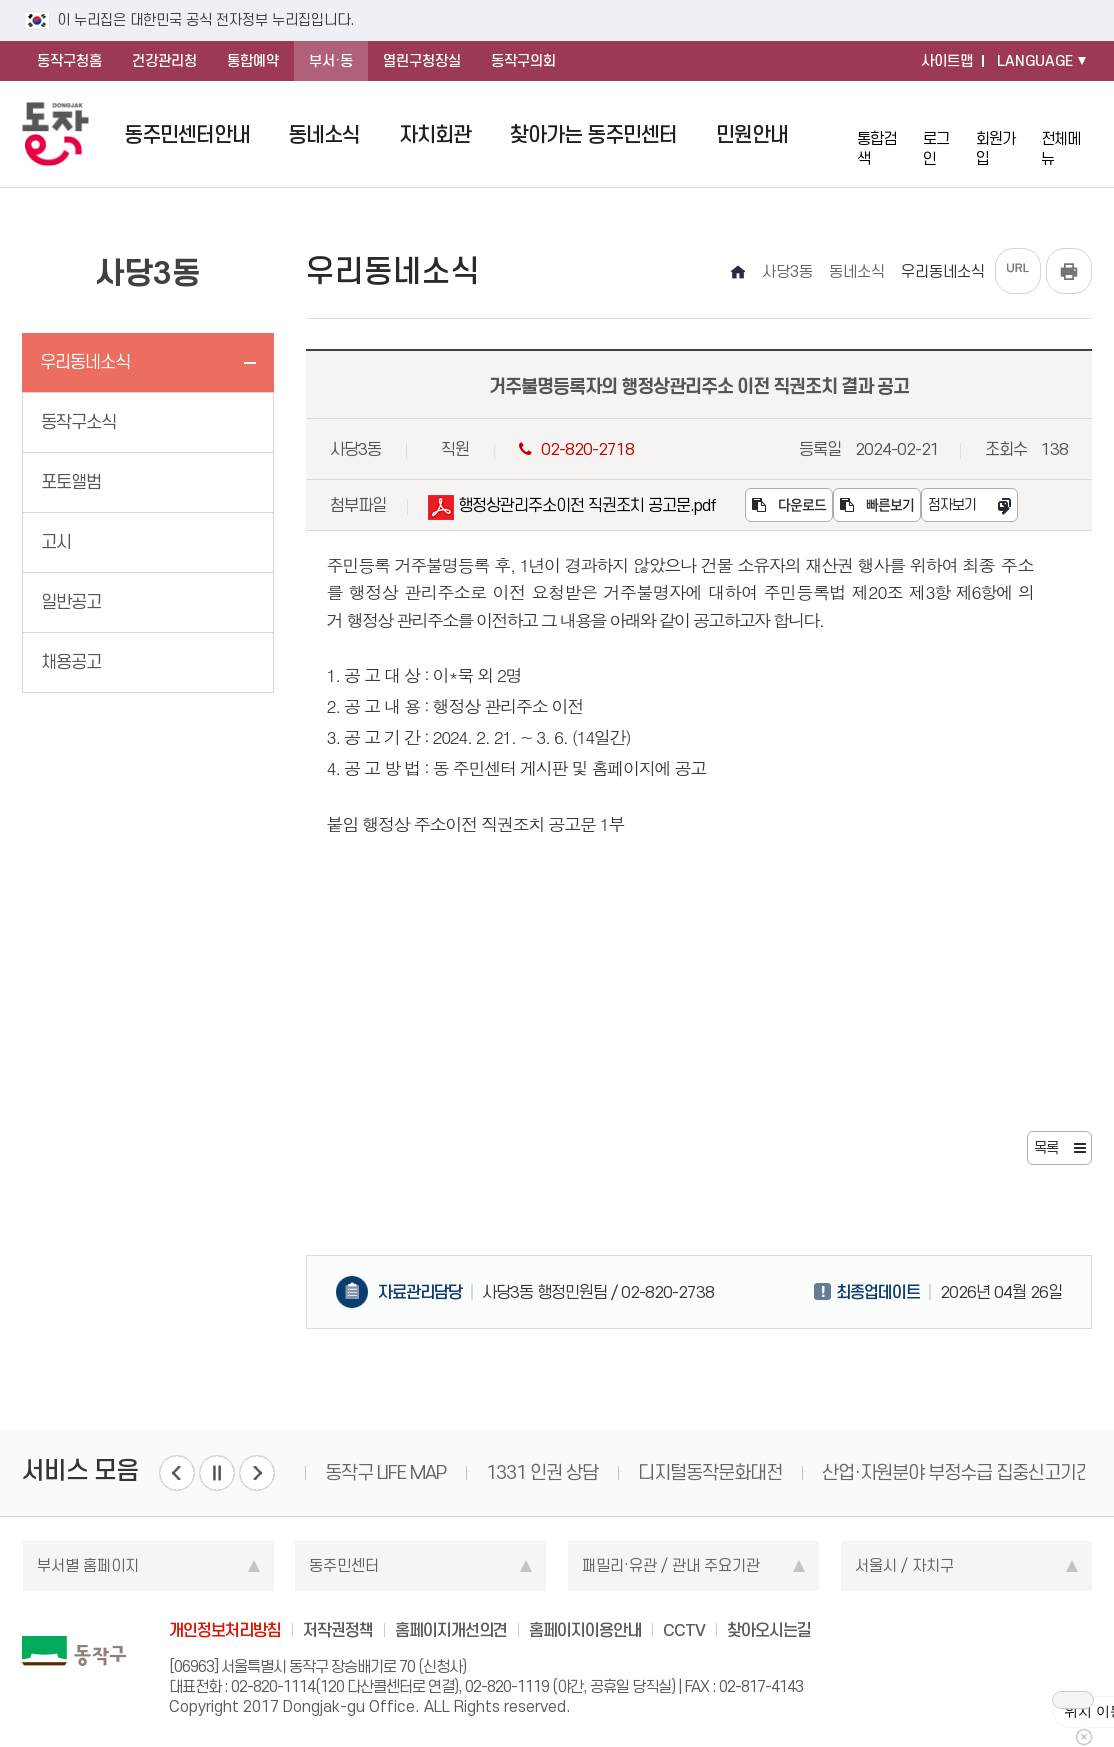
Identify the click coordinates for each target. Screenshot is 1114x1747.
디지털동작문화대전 (710, 1472)
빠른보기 (877, 505)
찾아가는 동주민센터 (593, 134)
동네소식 (324, 134)
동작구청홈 (69, 61)
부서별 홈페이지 (88, 1565)
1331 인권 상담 (542, 1472)
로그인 (942, 133)
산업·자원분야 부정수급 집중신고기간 (957, 1472)
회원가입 (1001, 133)
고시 (56, 542)
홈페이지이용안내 (585, 1630)
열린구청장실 (422, 61)
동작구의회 (523, 61)
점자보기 (952, 505)
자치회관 (435, 134)
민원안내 (752, 134)
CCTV (684, 1630)
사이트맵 (947, 61)
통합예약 (253, 61)
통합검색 (882, 133)
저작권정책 (338, 1630)
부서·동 (331, 61)
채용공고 (71, 662)
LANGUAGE (1035, 61)
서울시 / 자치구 (904, 1565)
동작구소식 (78, 422)
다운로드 (789, 505)
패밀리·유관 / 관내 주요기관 (671, 1565)
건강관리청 (164, 61)
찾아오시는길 (769, 1630)
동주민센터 (344, 1565)
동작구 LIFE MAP (385, 1472)
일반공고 (71, 602)
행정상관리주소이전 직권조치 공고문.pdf (572, 508)
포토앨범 (71, 482)
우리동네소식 (85, 362)
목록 (1046, 1148)
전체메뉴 (1066, 134)
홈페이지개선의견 (451, 1630)
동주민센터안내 (187, 134)
